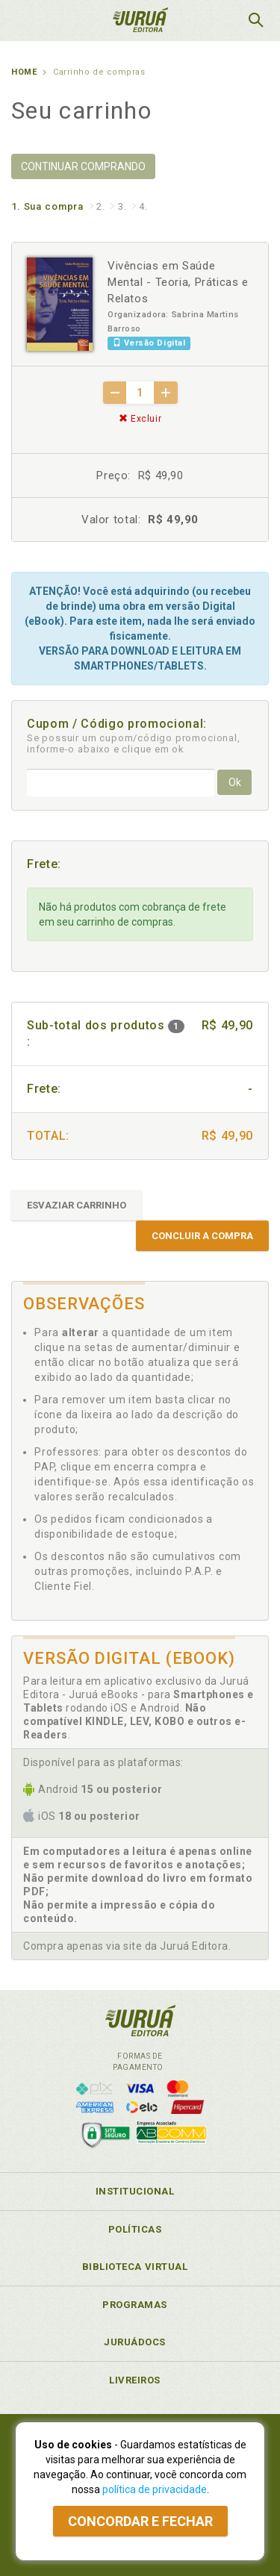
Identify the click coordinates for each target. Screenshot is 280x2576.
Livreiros (135, 2380)
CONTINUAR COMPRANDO (83, 166)
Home (24, 72)
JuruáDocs (135, 2342)
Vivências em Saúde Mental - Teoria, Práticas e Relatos (178, 282)
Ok (234, 782)
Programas (134, 2304)
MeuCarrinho (218, 20)
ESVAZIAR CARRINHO (76, 1205)
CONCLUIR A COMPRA (202, 1235)
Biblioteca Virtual (135, 2266)
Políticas (135, 2229)
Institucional (135, 2191)
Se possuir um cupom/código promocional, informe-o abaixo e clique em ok (133, 743)
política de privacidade (154, 2489)
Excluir (140, 419)
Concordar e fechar (140, 2521)
